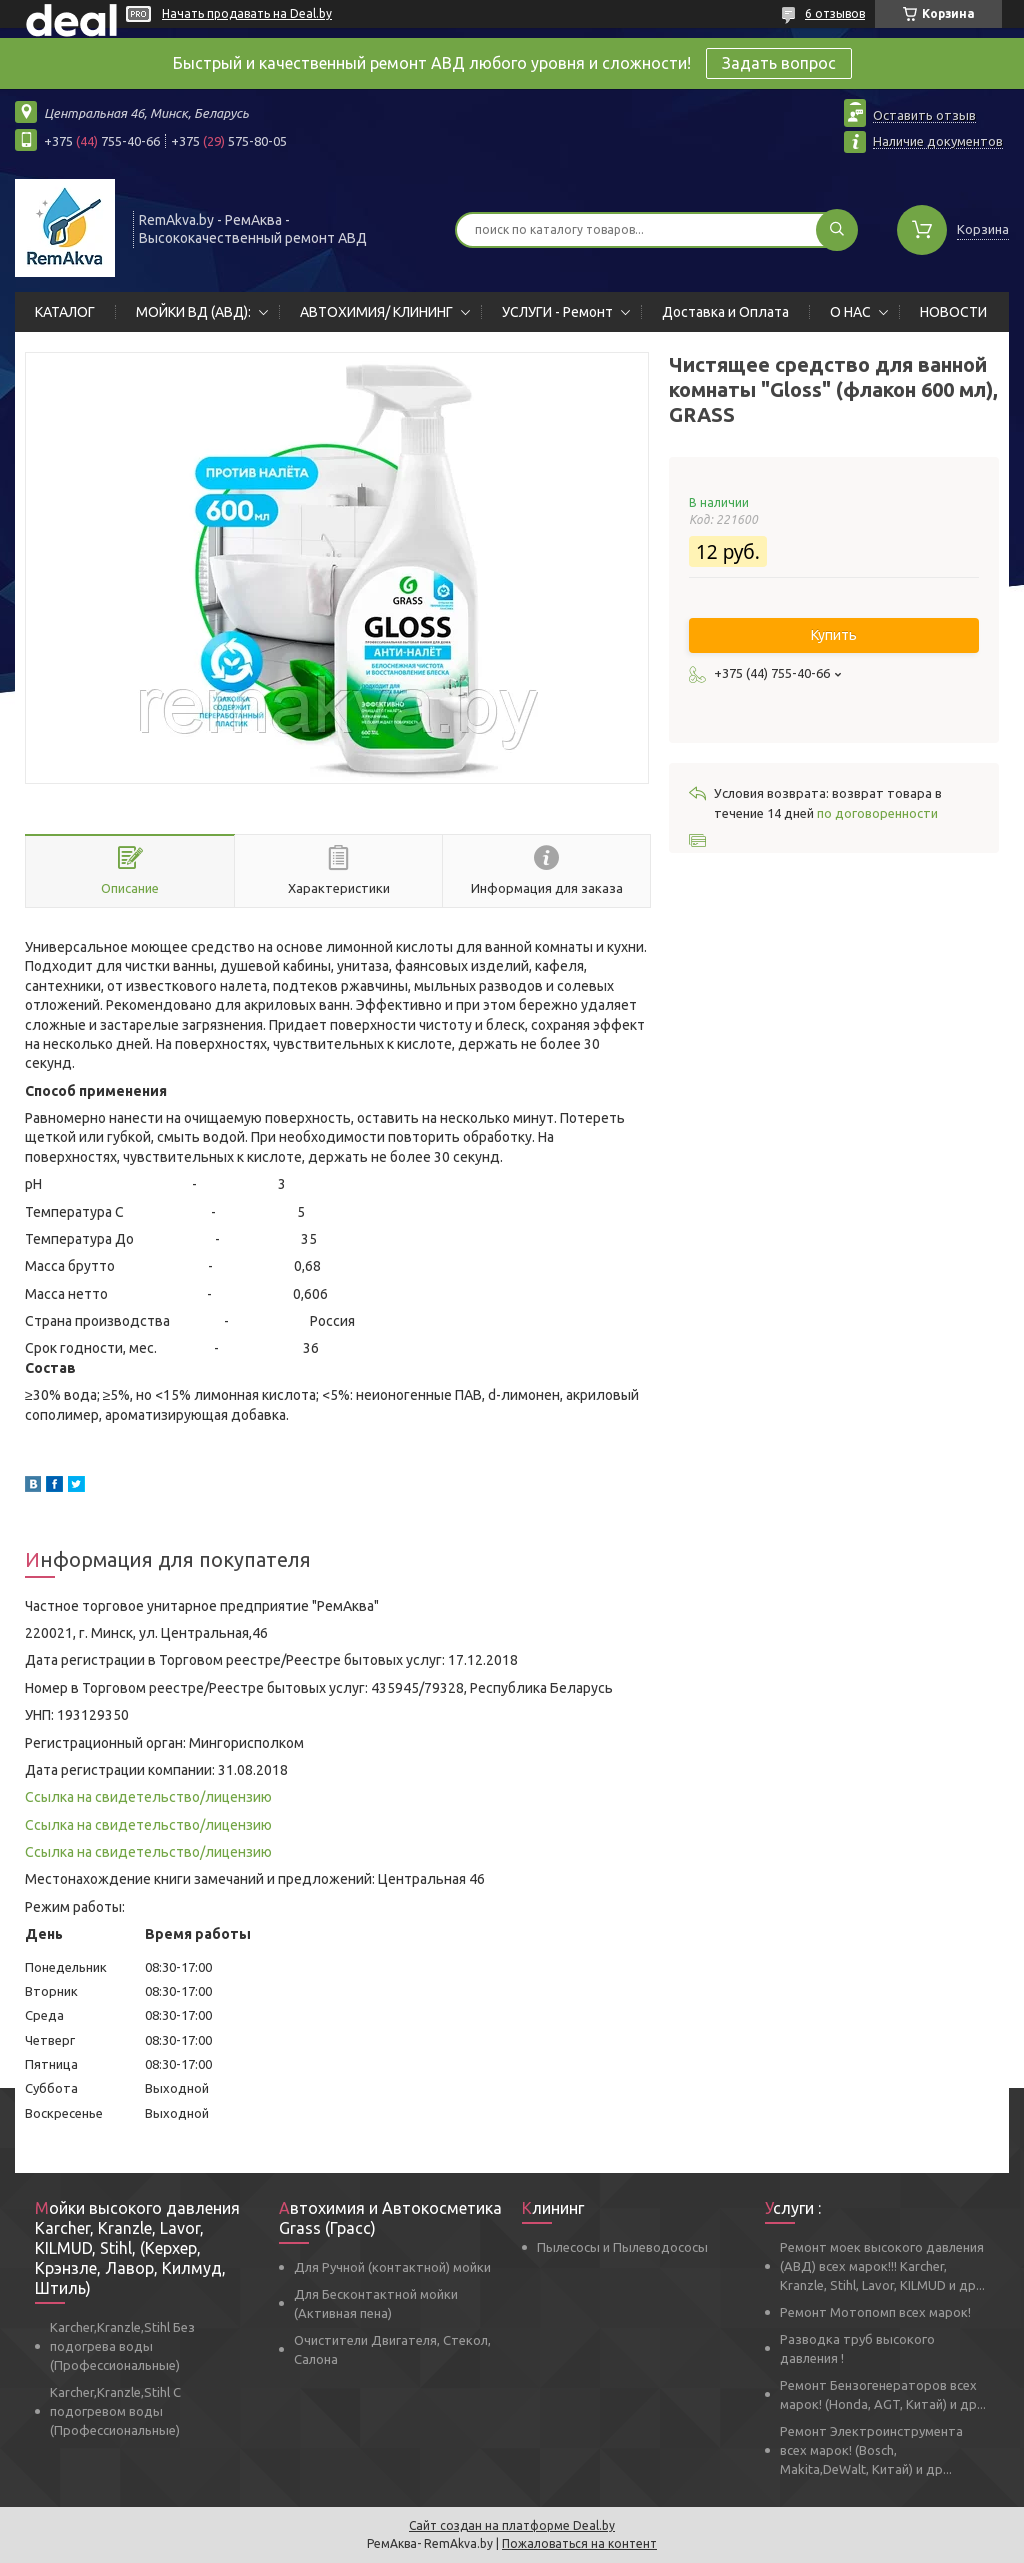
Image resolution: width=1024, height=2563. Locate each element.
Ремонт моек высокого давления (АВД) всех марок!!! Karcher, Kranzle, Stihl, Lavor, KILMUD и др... (882, 2266)
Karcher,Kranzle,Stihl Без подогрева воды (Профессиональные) (122, 2346)
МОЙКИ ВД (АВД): (193, 312)
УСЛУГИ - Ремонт (557, 312)
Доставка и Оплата (725, 312)
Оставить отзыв (924, 115)
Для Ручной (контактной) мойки (392, 2267)
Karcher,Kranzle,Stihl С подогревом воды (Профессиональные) (115, 2411)
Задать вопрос (779, 63)
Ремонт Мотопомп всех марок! (875, 2312)
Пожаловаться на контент (579, 2543)
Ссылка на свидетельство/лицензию (148, 1797)
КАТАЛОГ (65, 312)
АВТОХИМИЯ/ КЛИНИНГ (376, 312)
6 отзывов (835, 13)
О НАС (850, 312)
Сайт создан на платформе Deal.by (512, 2525)
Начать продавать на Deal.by (247, 13)
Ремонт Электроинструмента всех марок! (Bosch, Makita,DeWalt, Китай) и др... (871, 2450)
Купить (834, 635)
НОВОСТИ (953, 312)
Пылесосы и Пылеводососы (622, 2247)
